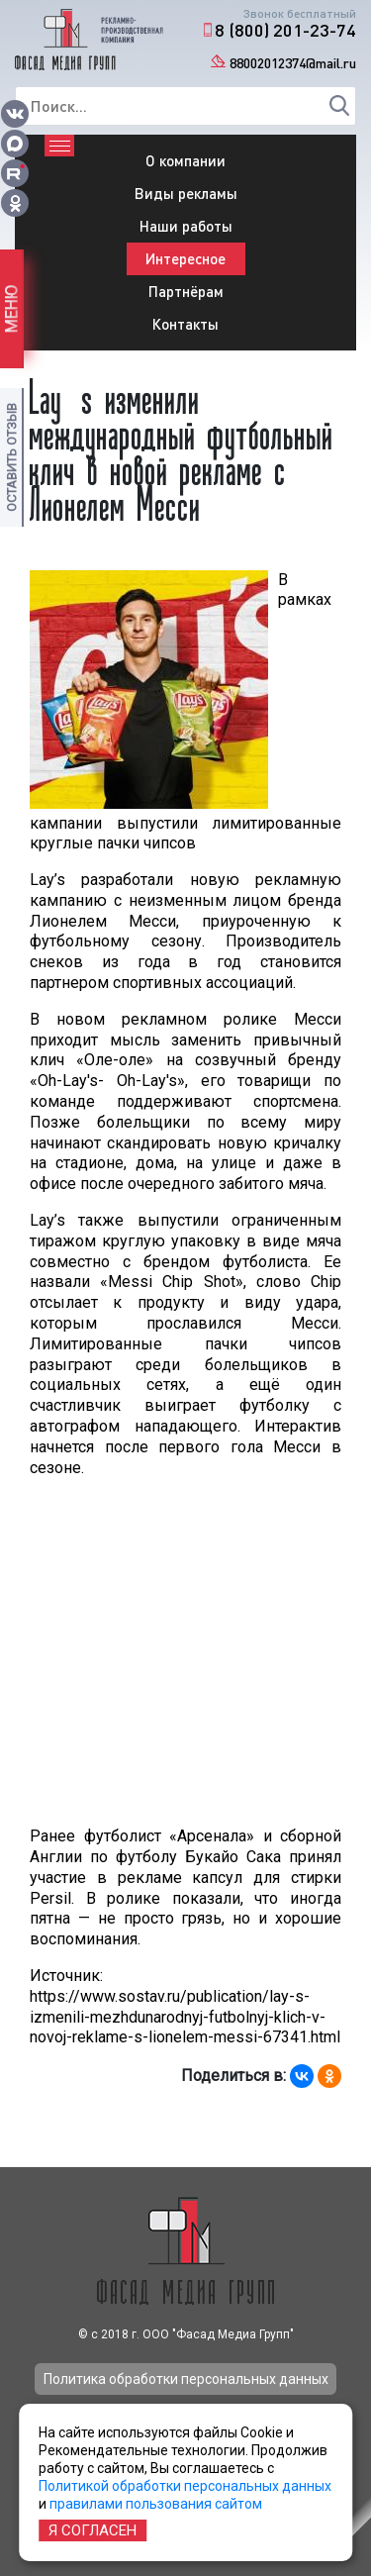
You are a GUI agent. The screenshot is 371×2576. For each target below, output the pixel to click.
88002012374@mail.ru (293, 62)
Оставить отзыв (11, 457)
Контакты (185, 324)
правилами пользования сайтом (155, 2504)
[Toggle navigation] (59, 145)
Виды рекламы (186, 193)
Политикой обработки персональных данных (185, 2486)
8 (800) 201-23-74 (285, 30)
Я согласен (92, 2530)
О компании (185, 160)
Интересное (185, 258)
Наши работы (185, 226)
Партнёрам (186, 291)
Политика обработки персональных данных (186, 2379)
